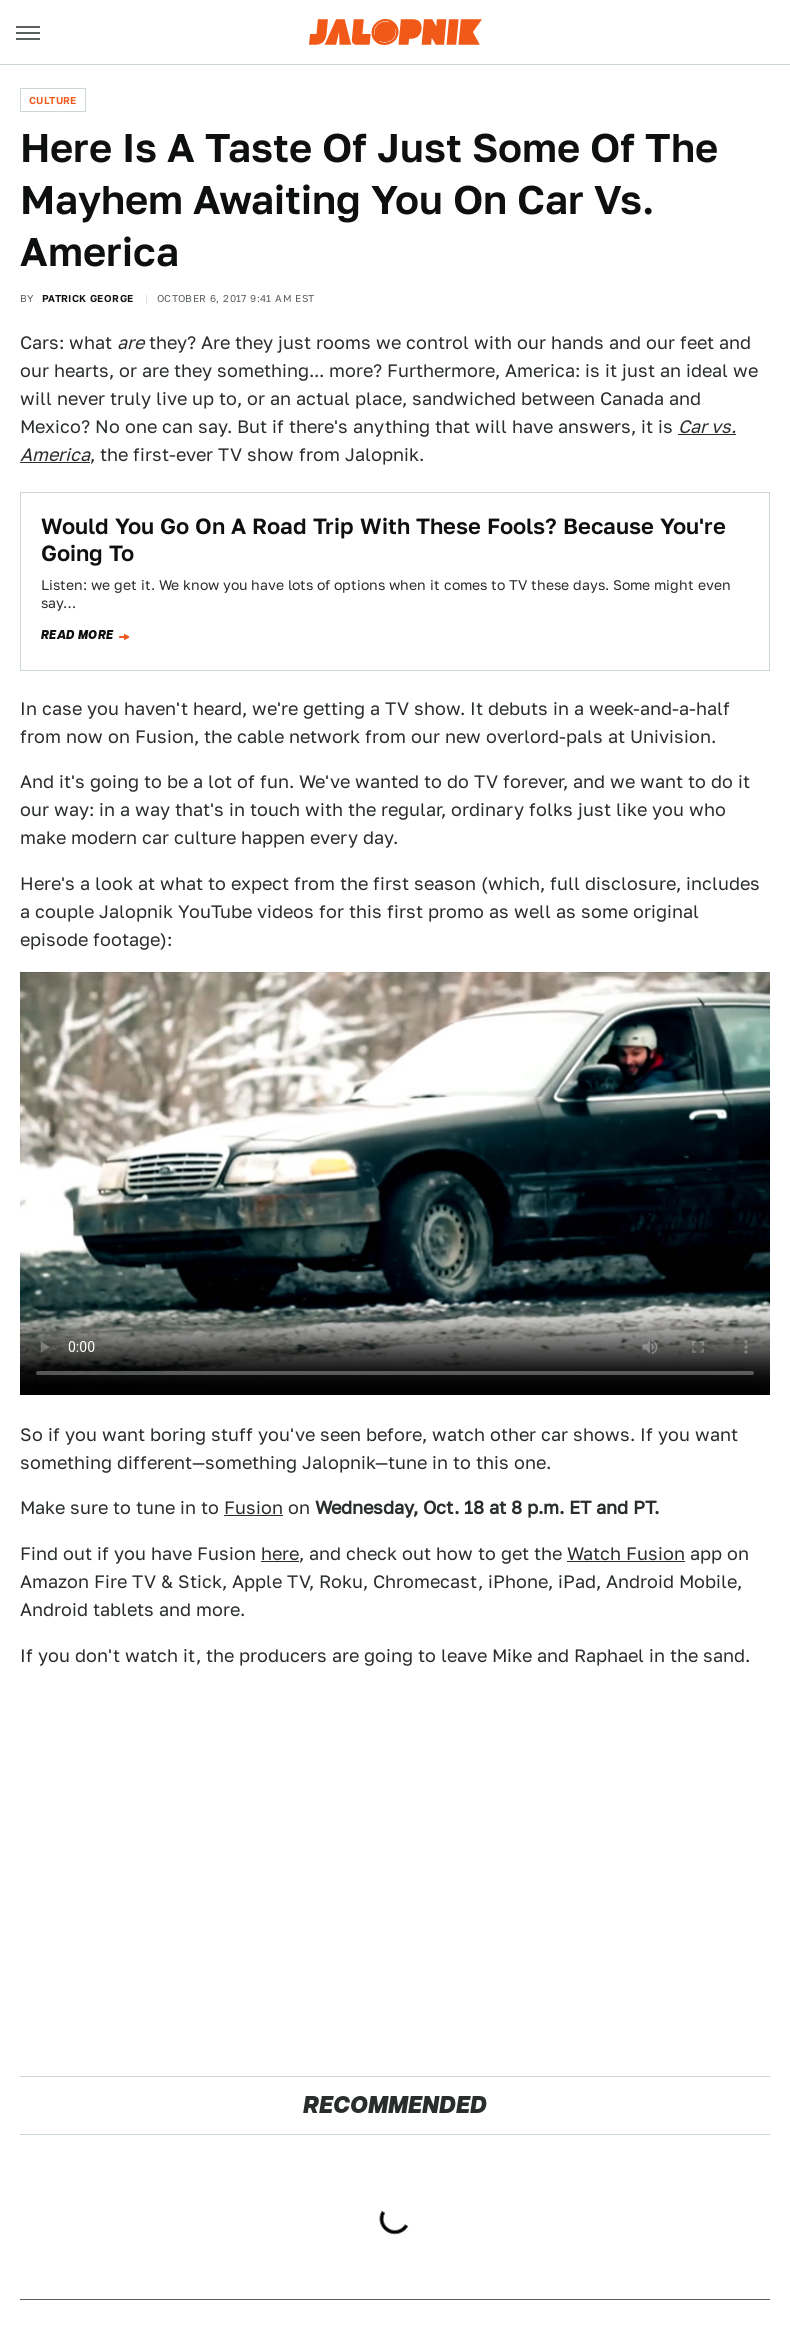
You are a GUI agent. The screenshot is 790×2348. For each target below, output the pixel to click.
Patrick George (88, 298)
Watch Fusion (626, 1553)
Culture (53, 100)
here (280, 1553)
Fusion (253, 1507)
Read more (77, 635)
